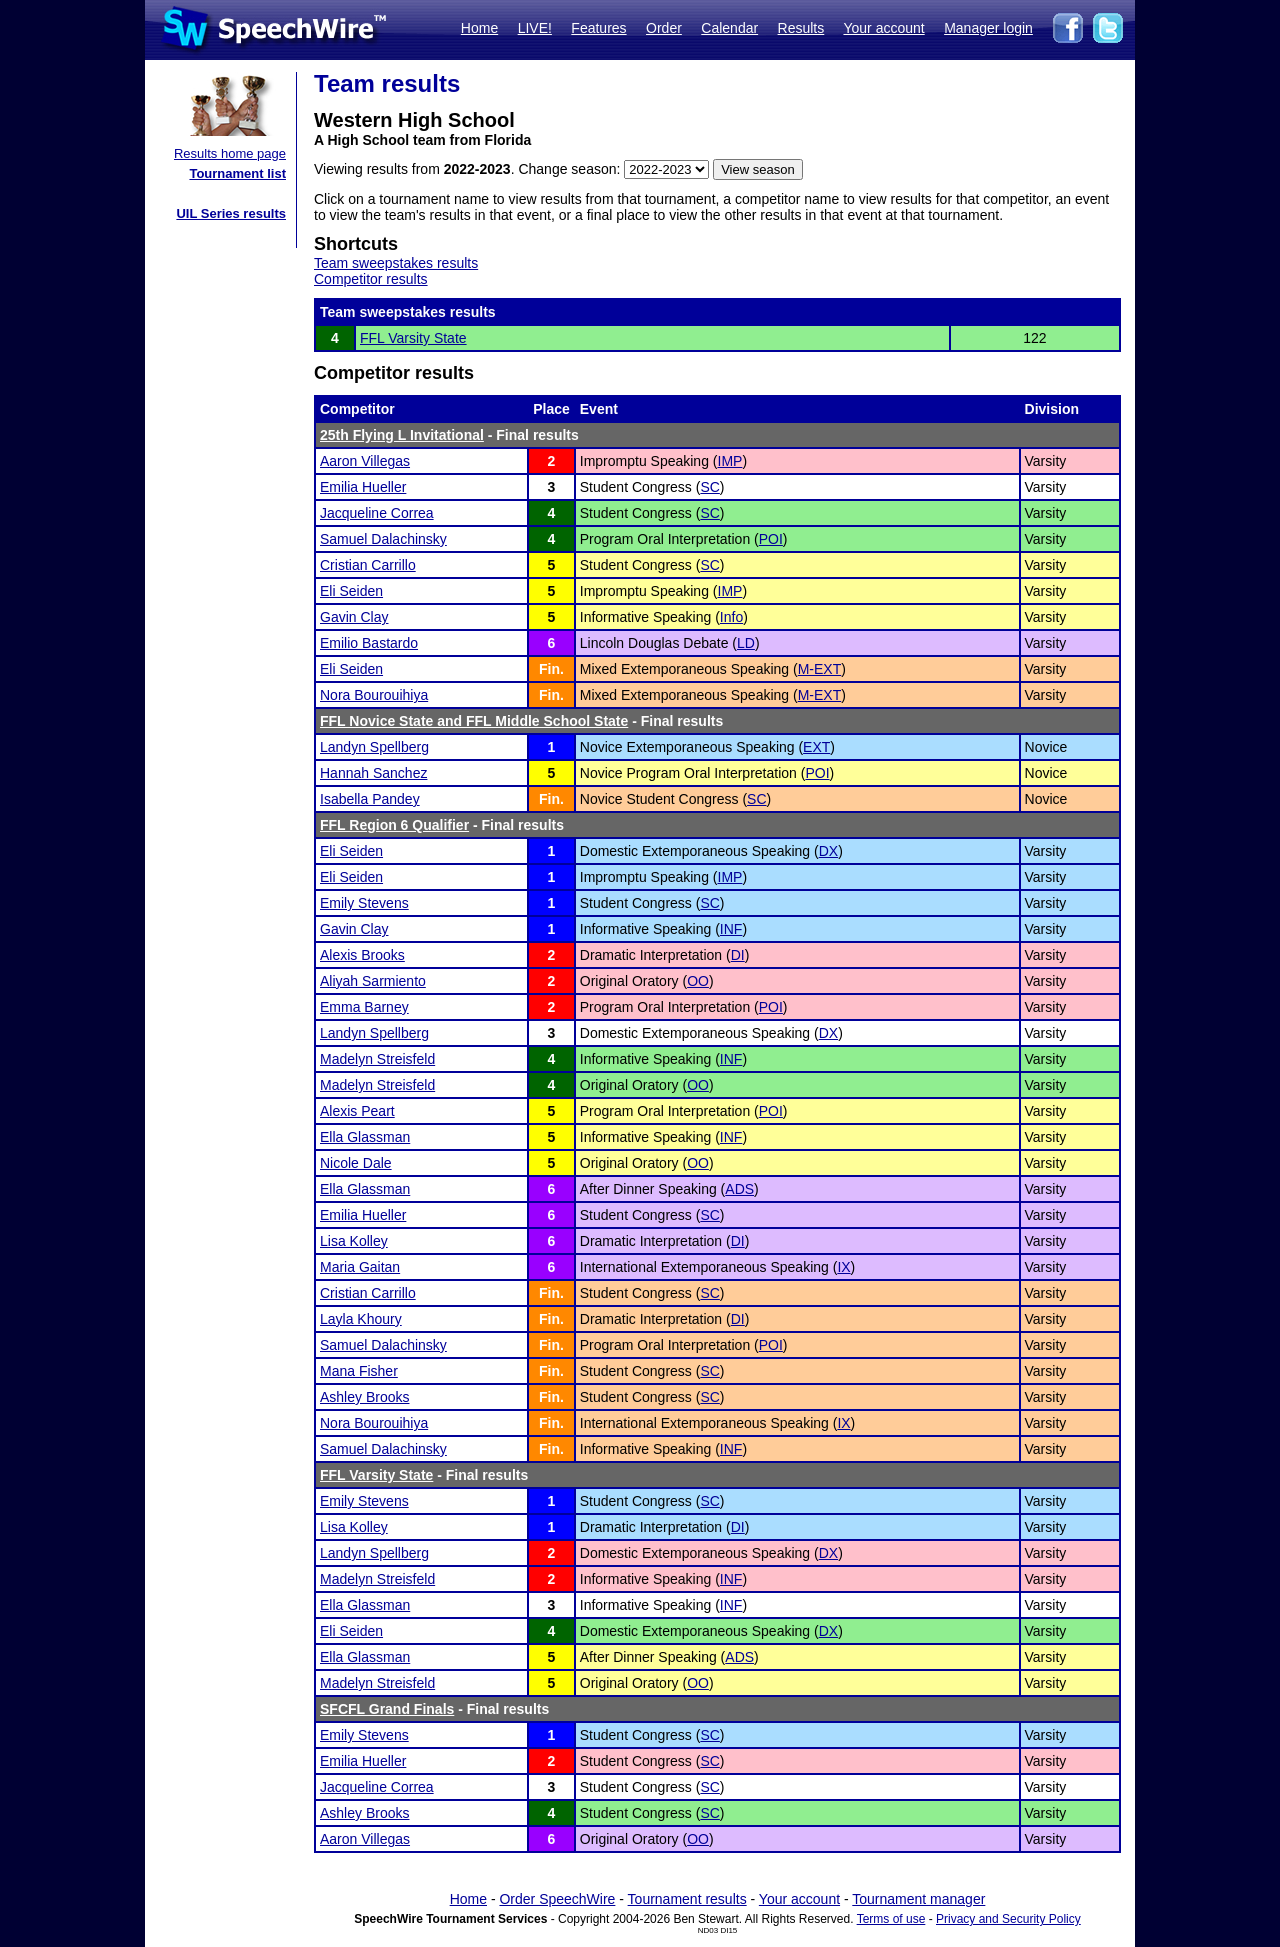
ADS (739, 1189)
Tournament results (687, 1899)
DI (738, 955)
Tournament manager (918, 1899)
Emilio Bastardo (369, 643)
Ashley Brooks (364, 1397)
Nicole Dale (356, 1163)
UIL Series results (231, 213)
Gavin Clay (354, 617)
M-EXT (820, 669)
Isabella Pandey (370, 799)
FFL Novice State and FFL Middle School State (474, 721)
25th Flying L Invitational (402, 435)
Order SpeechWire (557, 1899)
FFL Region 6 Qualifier (394, 825)
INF (731, 929)
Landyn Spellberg (374, 747)
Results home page (230, 153)
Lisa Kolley (354, 1241)
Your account (883, 28)
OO (698, 981)
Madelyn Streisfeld (377, 1059)
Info (731, 617)
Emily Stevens (364, 903)
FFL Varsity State (413, 338)
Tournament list (237, 173)
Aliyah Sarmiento (373, 981)
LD (746, 643)
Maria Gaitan (360, 1267)
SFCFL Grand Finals (387, 1709)
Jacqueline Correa (377, 513)
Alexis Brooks (362, 955)
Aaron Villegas (365, 461)
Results (801, 28)
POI (771, 539)
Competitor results (371, 279)
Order (664, 28)
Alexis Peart (357, 1111)
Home (479, 28)
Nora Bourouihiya (374, 695)
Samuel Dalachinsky (383, 539)
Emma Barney (364, 1007)
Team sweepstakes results (396, 263)
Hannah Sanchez (373, 773)
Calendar (729, 28)
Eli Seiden (351, 591)
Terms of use (891, 1919)
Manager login (988, 28)
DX (828, 851)
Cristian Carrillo (368, 565)
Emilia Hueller (363, 487)
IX (843, 1267)
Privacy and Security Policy (1008, 1919)
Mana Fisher (359, 1371)
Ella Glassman (365, 1137)
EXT (816, 747)
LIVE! (535, 28)
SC (709, 487)
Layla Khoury (361, 1319)
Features (598, 28)
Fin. (551, 669)
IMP (730, 461)
